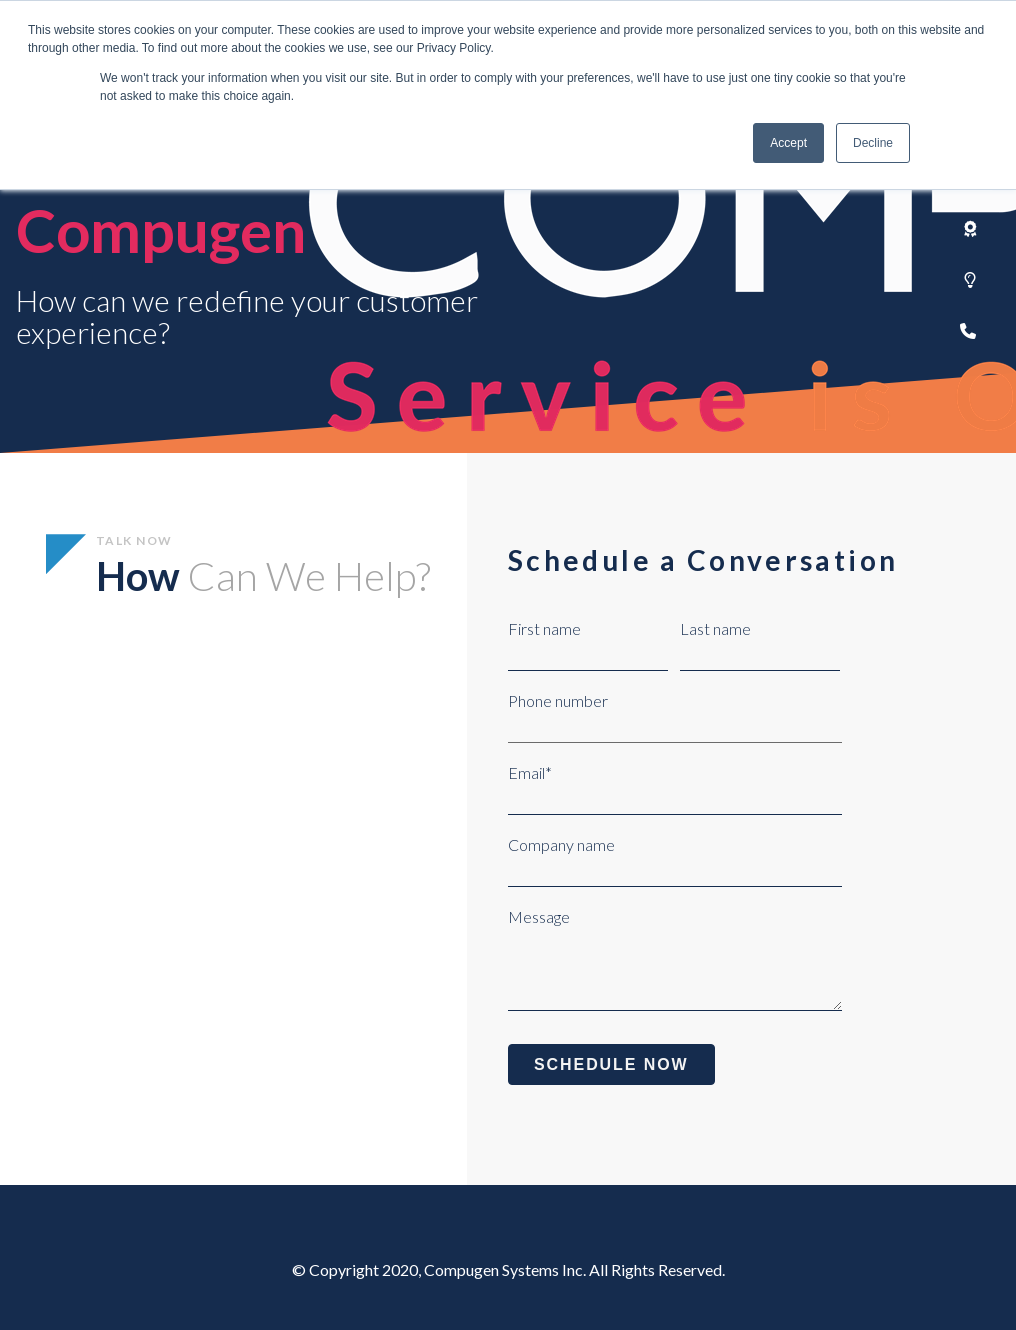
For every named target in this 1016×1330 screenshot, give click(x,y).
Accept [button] (788, 143)
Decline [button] (873, 143)
